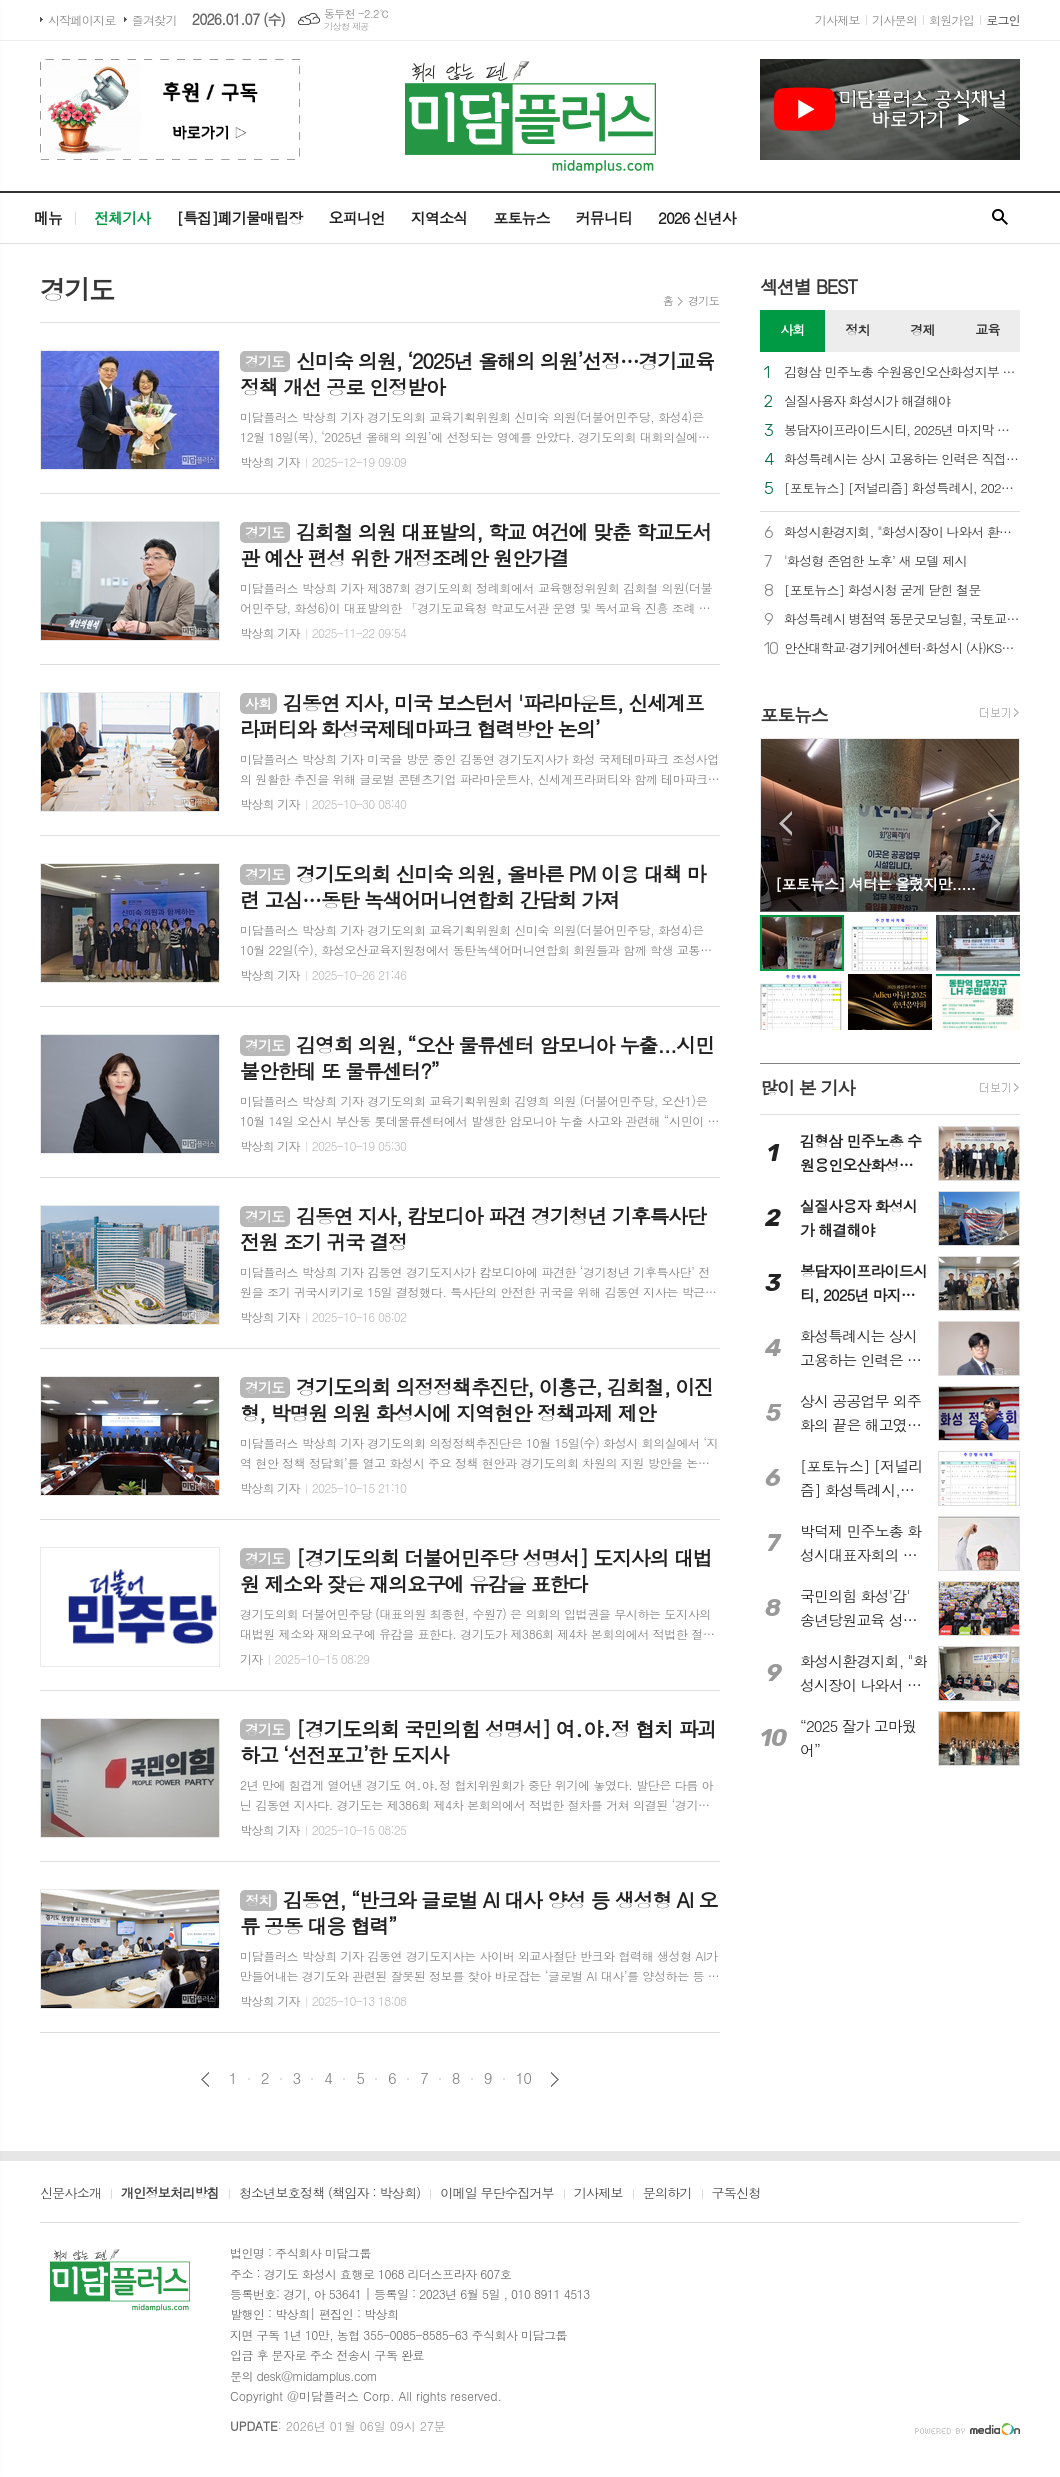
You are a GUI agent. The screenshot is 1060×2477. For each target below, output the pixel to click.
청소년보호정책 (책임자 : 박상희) (329, 2194)
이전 (205, 2079)
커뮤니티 (604, 217)
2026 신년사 (697, 217)
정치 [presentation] (857, 329)
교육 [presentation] (987, 329)
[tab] (792, 331)
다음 (554, 2079)
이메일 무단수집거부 (497, 2194)
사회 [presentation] (792, 329)
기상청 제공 (346, 26)
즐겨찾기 (154, 19)
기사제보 (837, 19)
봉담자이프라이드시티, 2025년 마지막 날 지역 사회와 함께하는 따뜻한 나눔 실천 (902, 430)
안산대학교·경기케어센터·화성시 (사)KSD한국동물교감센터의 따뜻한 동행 (902, 648)
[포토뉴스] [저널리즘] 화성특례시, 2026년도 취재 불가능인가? (902, 488)
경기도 (703, 300)
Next (994, 823)
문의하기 (667, 2194)
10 (524, 2078)
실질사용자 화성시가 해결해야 (867, 401)
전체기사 (122, 217)
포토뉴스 (521, 217)
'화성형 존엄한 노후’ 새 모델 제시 (875, 561)
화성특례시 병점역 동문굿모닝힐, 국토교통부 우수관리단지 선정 (902, 619)
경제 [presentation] (922, 329)
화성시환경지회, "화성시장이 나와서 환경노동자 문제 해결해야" (902, 532)
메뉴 (48, 217)
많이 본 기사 (807, 1087)
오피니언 (356, 217)
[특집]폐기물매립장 (239, 217)
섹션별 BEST (808, 286)
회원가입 (951, 19)
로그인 (1003, 19)
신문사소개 (70, 2194)
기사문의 (894, 19)
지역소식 (439, 217)
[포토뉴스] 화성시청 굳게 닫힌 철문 (882, 590)
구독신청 (736, 2194)
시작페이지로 (82, 19)
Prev (785, 823)
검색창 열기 (1000, 218)
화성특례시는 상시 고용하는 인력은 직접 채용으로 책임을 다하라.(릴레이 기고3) (902, 459)
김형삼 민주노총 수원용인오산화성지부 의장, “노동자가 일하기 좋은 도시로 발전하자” (902, 372)
